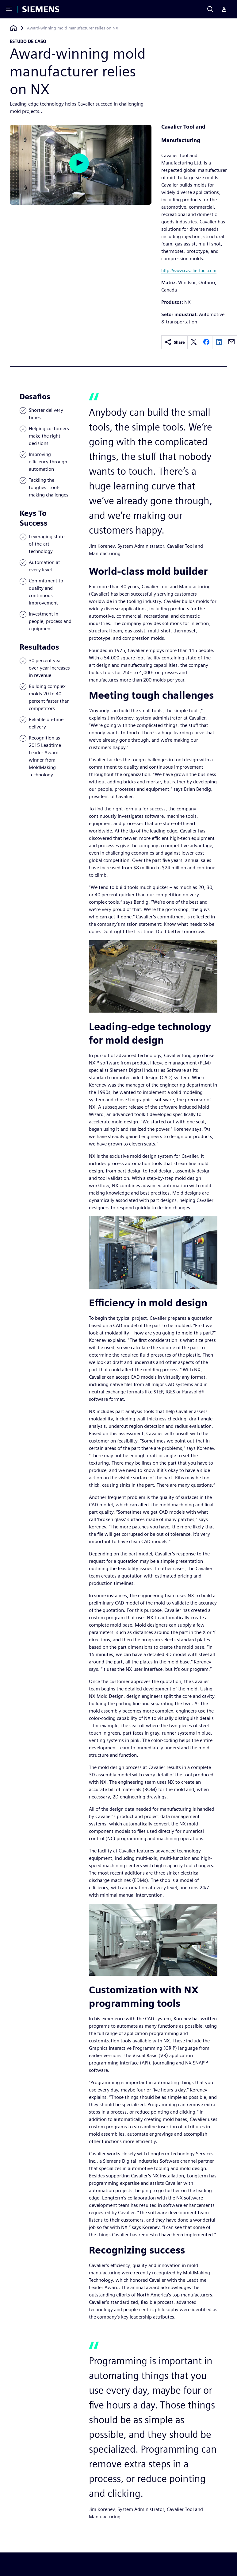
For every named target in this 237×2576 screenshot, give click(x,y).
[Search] (210, 9)
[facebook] (206, 342)
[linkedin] (219, 342)
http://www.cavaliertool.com (188, 270)
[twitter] (194, 342)
